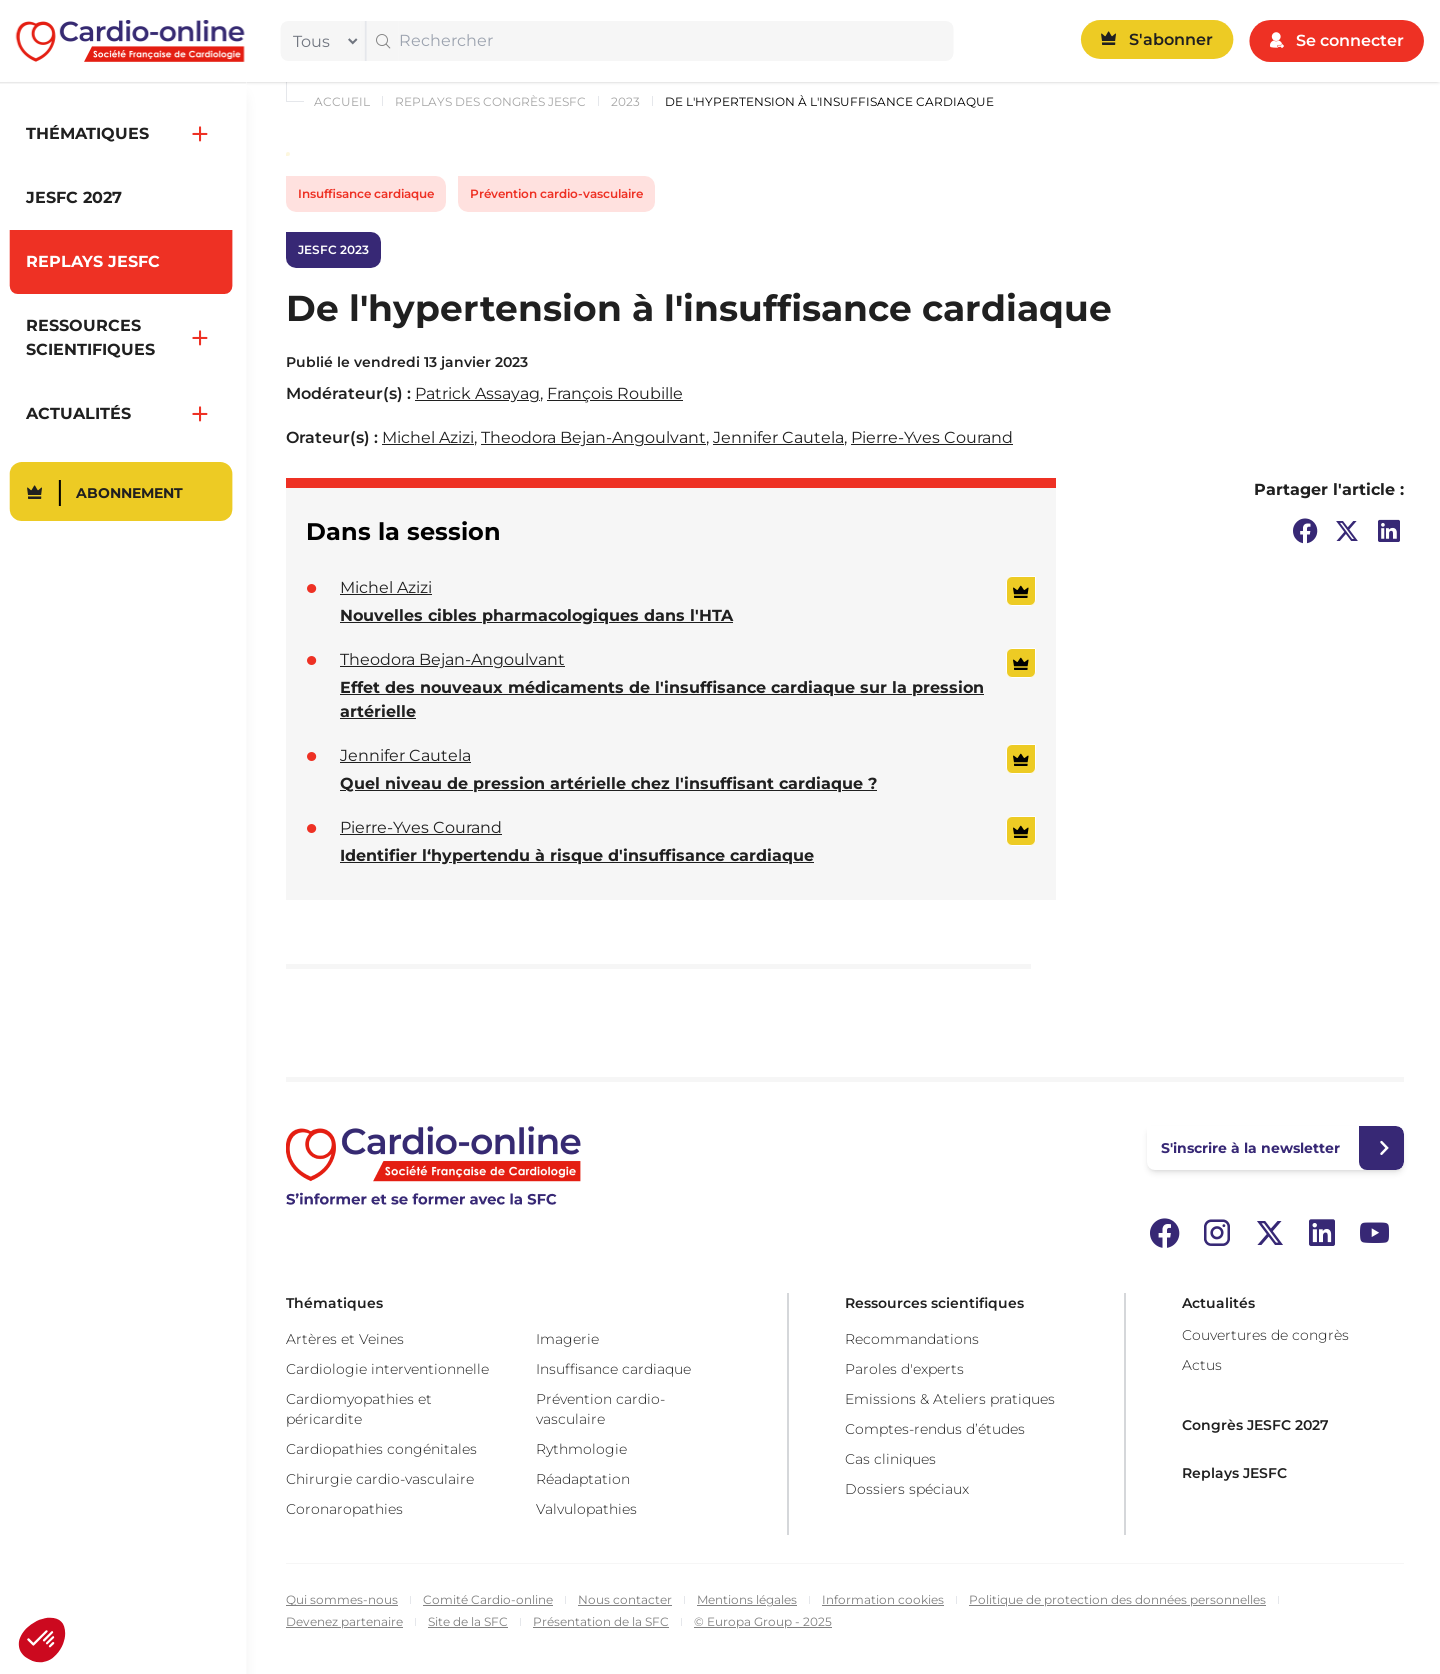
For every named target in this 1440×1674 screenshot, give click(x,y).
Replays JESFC (1234, 1473)
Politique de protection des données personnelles (1117, 1599)
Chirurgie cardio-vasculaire (380, 1479)
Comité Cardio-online (488, 1599)
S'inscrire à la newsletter (1250, 1148)
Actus (1202, 1365)
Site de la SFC (468, 1621)
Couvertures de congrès (1265, 1335)
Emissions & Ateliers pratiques (950, 1399)
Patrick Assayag (477, 393)
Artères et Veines (345, 1339)
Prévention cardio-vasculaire (556, 193)
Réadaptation (583, 1479)
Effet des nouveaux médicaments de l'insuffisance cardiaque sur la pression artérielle (662, 699)
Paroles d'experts (904, 1369)
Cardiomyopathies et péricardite (359, 1409)
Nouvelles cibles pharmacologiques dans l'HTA (536, 615)
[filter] (321, 41)
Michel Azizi (428, 437)
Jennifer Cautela (778, 437)
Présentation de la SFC (601, 1621)
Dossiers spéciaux (907, 1489)
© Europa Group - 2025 (763, 1621)
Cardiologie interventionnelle (387, 1369)
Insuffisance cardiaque (366, 193)
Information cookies (883, 1599)
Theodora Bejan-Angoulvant (593, 437)
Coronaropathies (344, 1509)
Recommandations (912, 1339)
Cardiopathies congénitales (381, 1449)
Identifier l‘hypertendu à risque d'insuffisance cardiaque (577, 855)
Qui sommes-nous (342, 1599)
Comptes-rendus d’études (935, 1429)
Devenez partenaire (344, 1621)
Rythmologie (581, 1449)
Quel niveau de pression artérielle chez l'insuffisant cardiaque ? (608, 783)
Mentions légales (747, 1599)
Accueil (342, 101)
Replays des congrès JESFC (490, 101)
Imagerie (567, 1339)
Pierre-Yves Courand (932, 437)
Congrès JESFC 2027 (1255, 1425)
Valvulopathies (586, 1509)
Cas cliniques (890, 1459)
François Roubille (615, 393)
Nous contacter (625, 1599)
